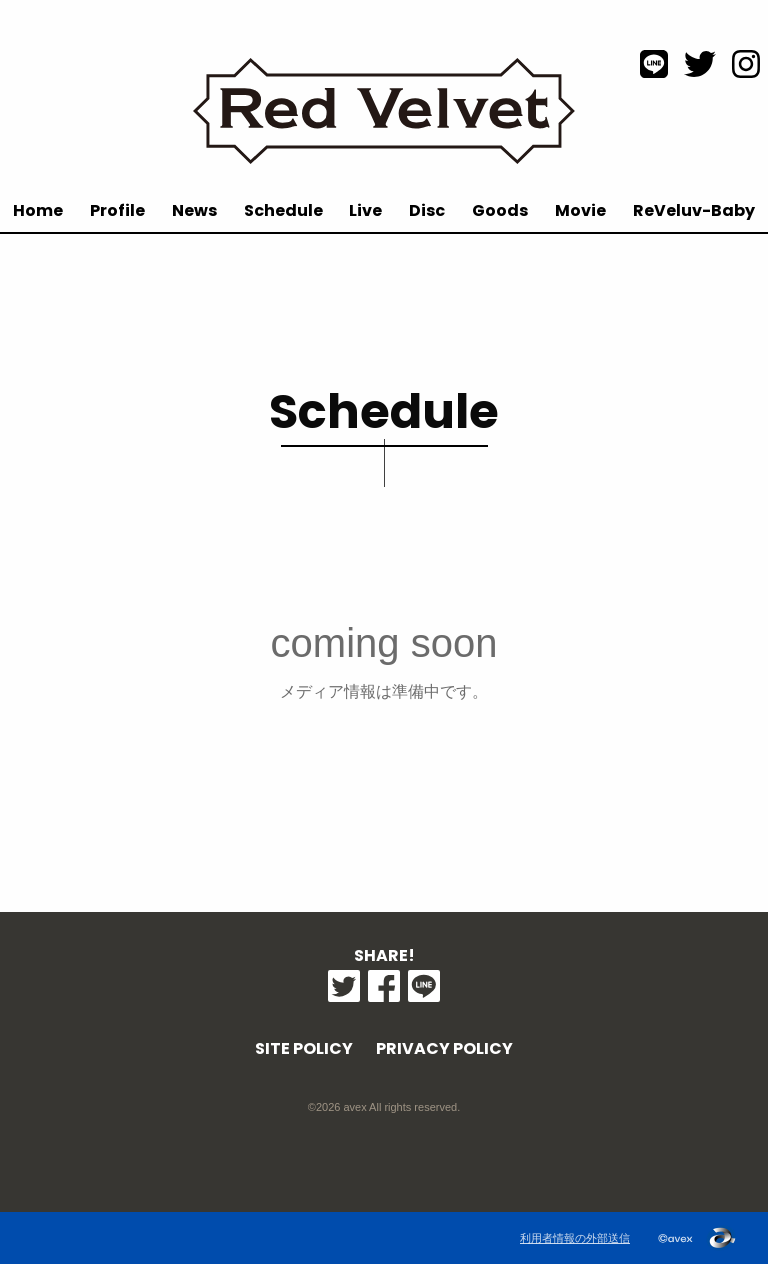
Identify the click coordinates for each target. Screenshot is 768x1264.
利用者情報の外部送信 (575, 1238)
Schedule (283, 210)
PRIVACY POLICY (444, 1048)
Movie (580, 210)
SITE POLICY (304, 1048)
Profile (117, 210)
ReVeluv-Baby (694, 210)
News (194, 210)
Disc (427, 210)
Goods (500, 210)
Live (365, 210)
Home (38, 210)
